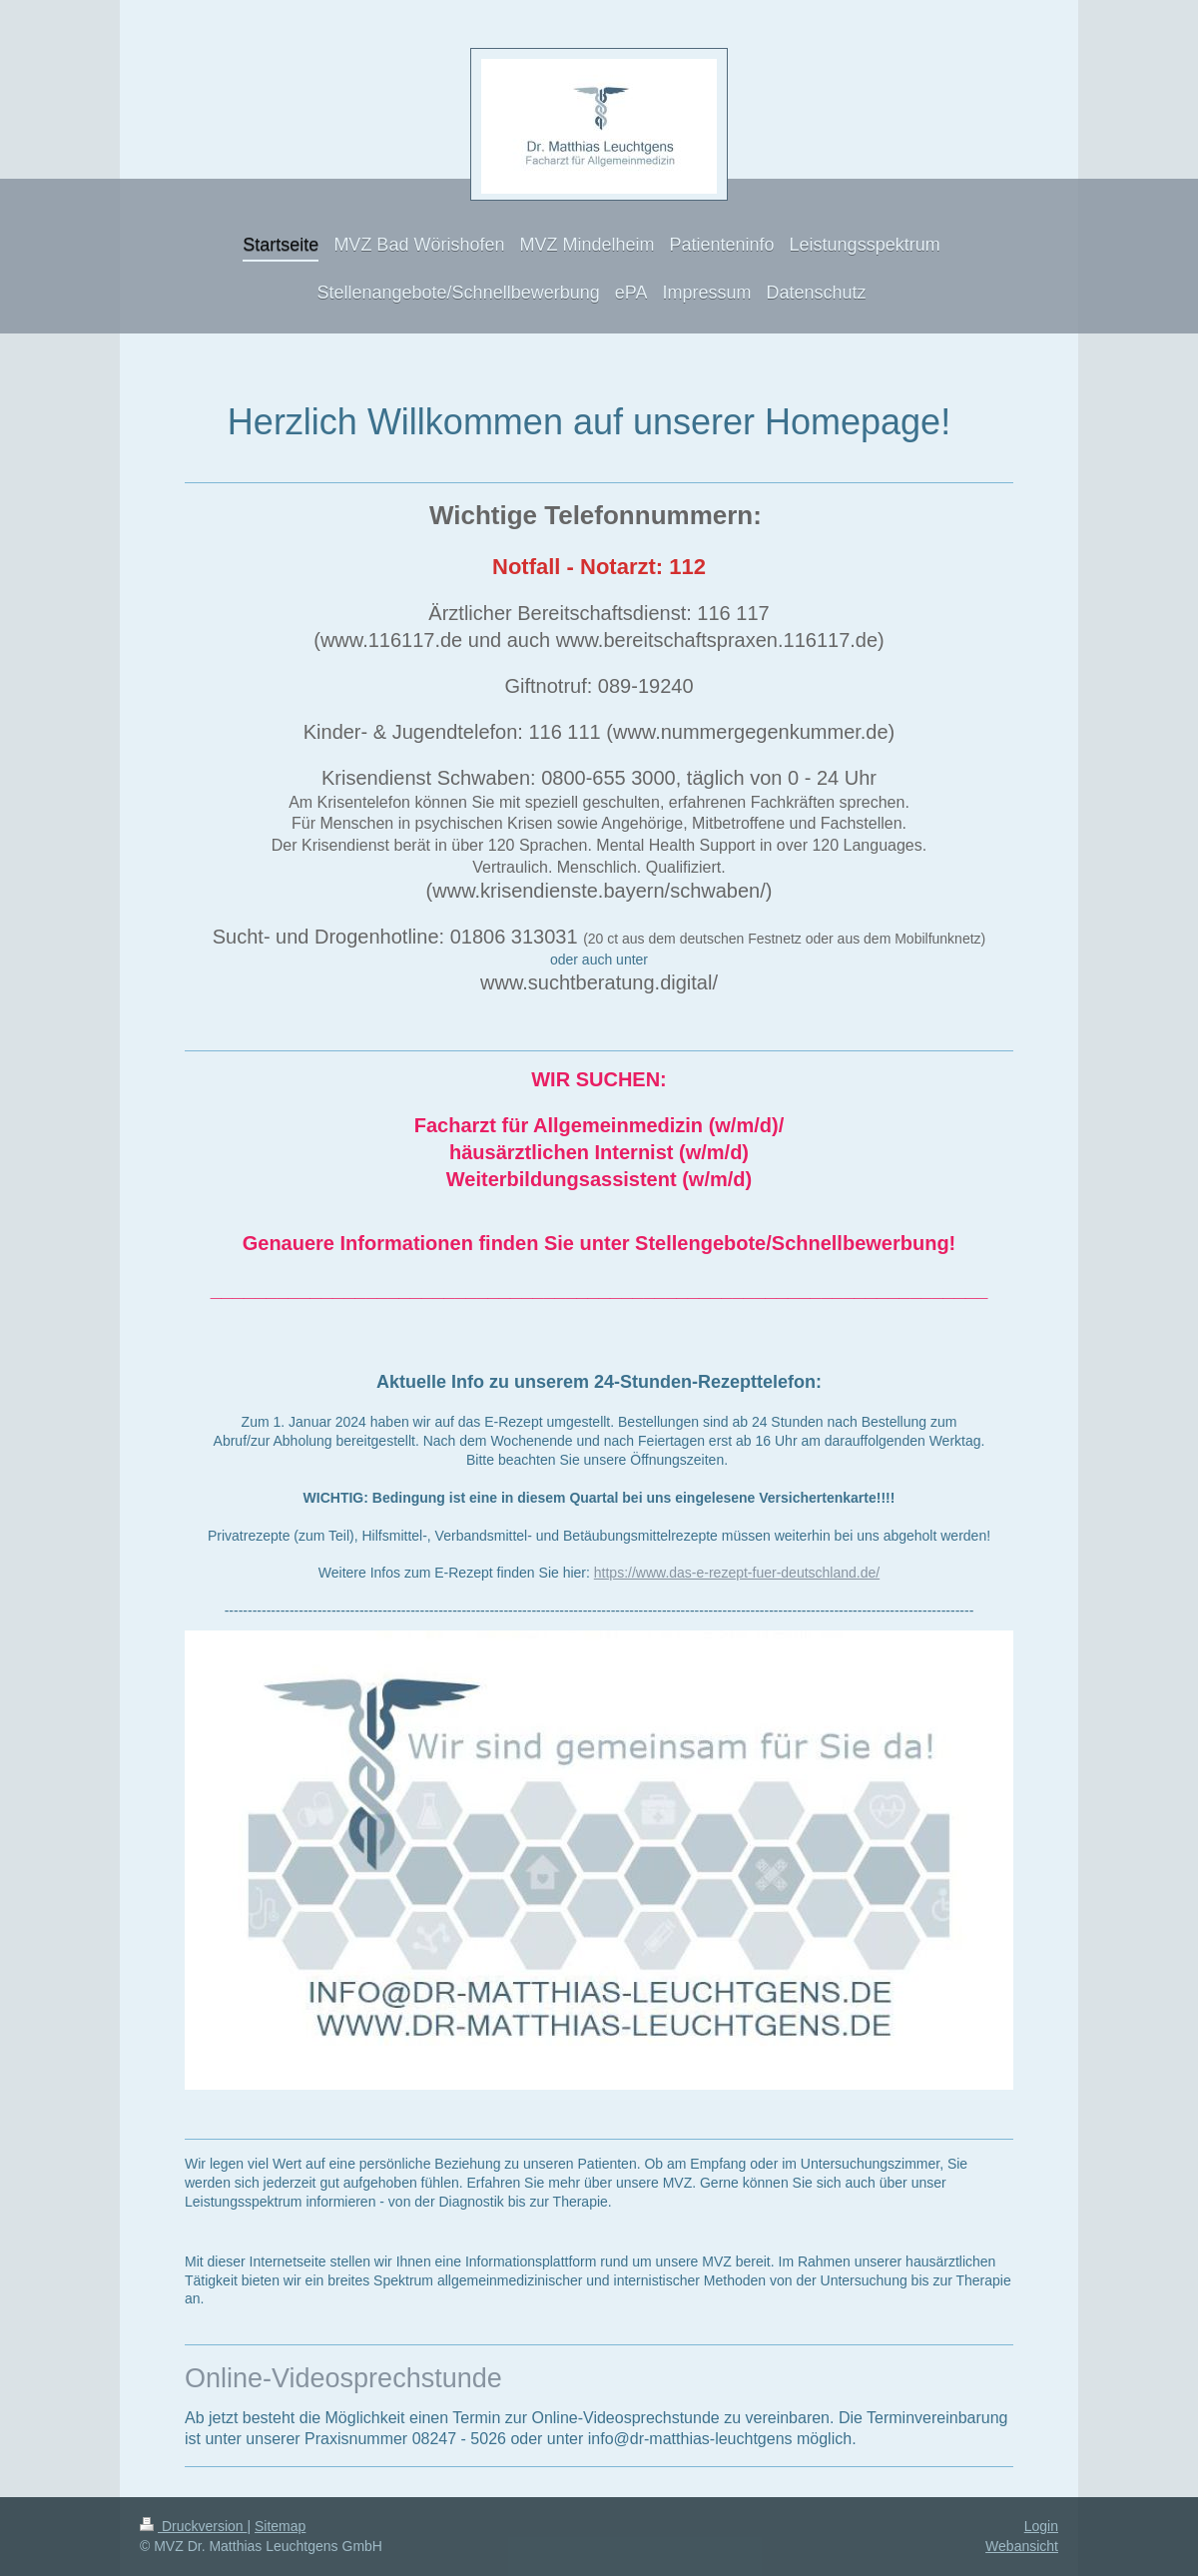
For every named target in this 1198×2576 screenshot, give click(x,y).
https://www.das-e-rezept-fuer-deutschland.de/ (737, 1573)
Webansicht (1021, 2546)
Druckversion (193, 2526)
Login (1041, 2526)
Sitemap (280, 2526)
